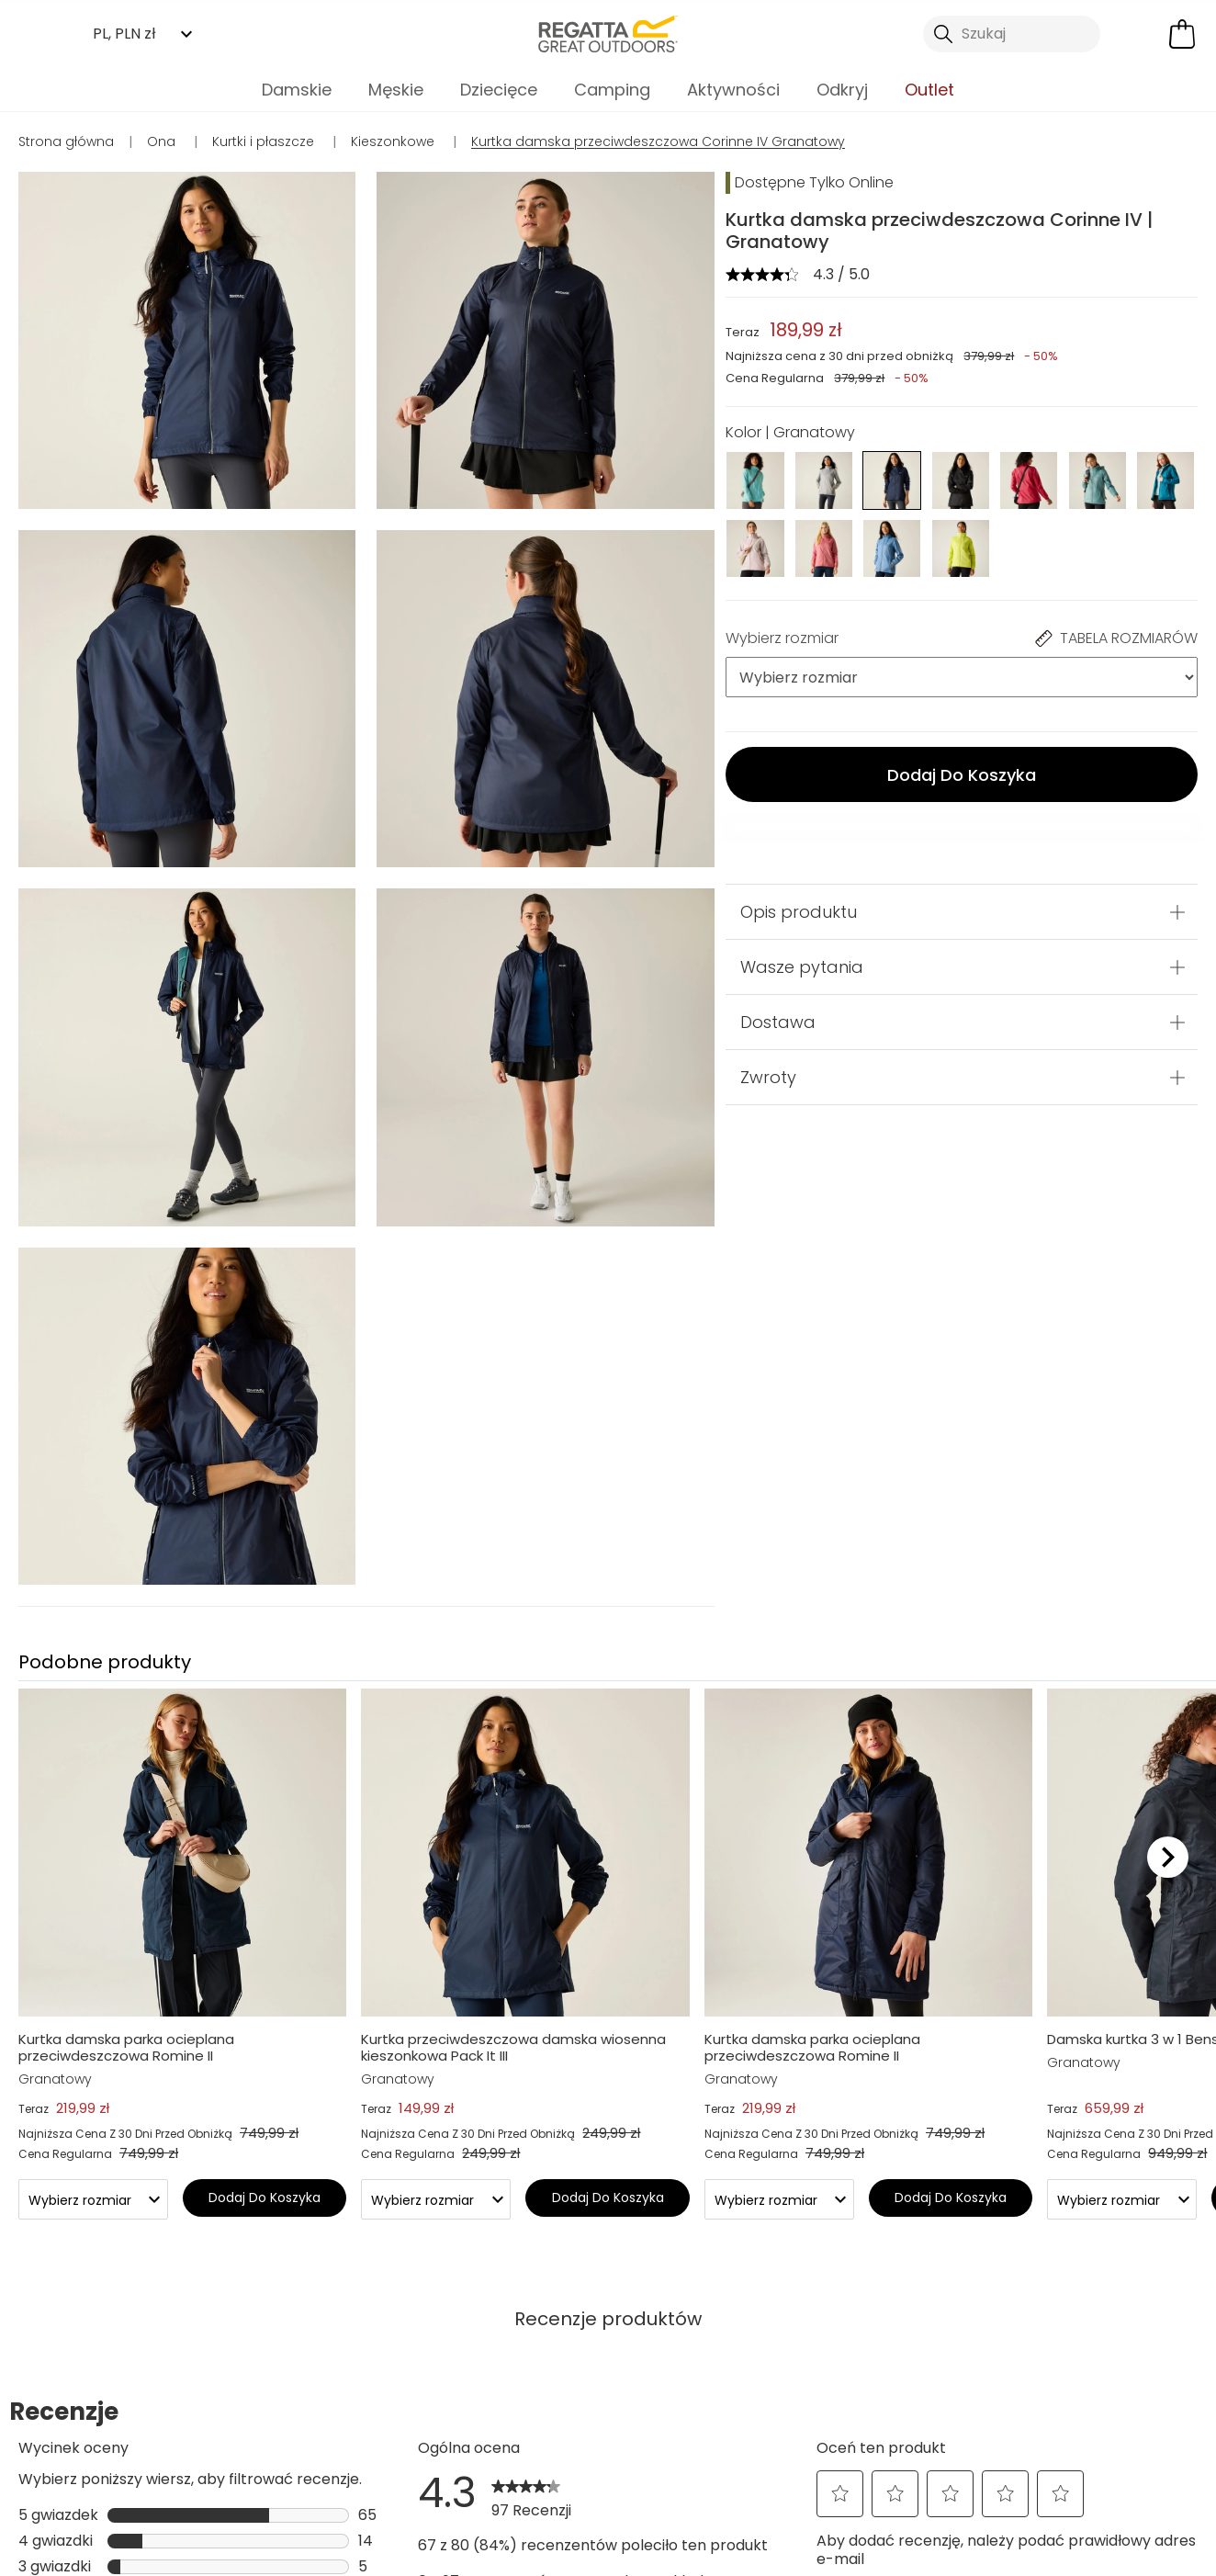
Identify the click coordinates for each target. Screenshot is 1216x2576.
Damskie (297, 89)
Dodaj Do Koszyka (961, 774)
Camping (612, 89)
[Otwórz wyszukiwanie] (1011, 34)
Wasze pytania (801, 966)
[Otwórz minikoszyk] (1182, 34)
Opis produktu (798, 911)
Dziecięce (498, 89)
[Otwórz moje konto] (1139, 34)
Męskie (395, 89)
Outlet (929, 89)
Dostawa (778, 1022)
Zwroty (768, 1077)
